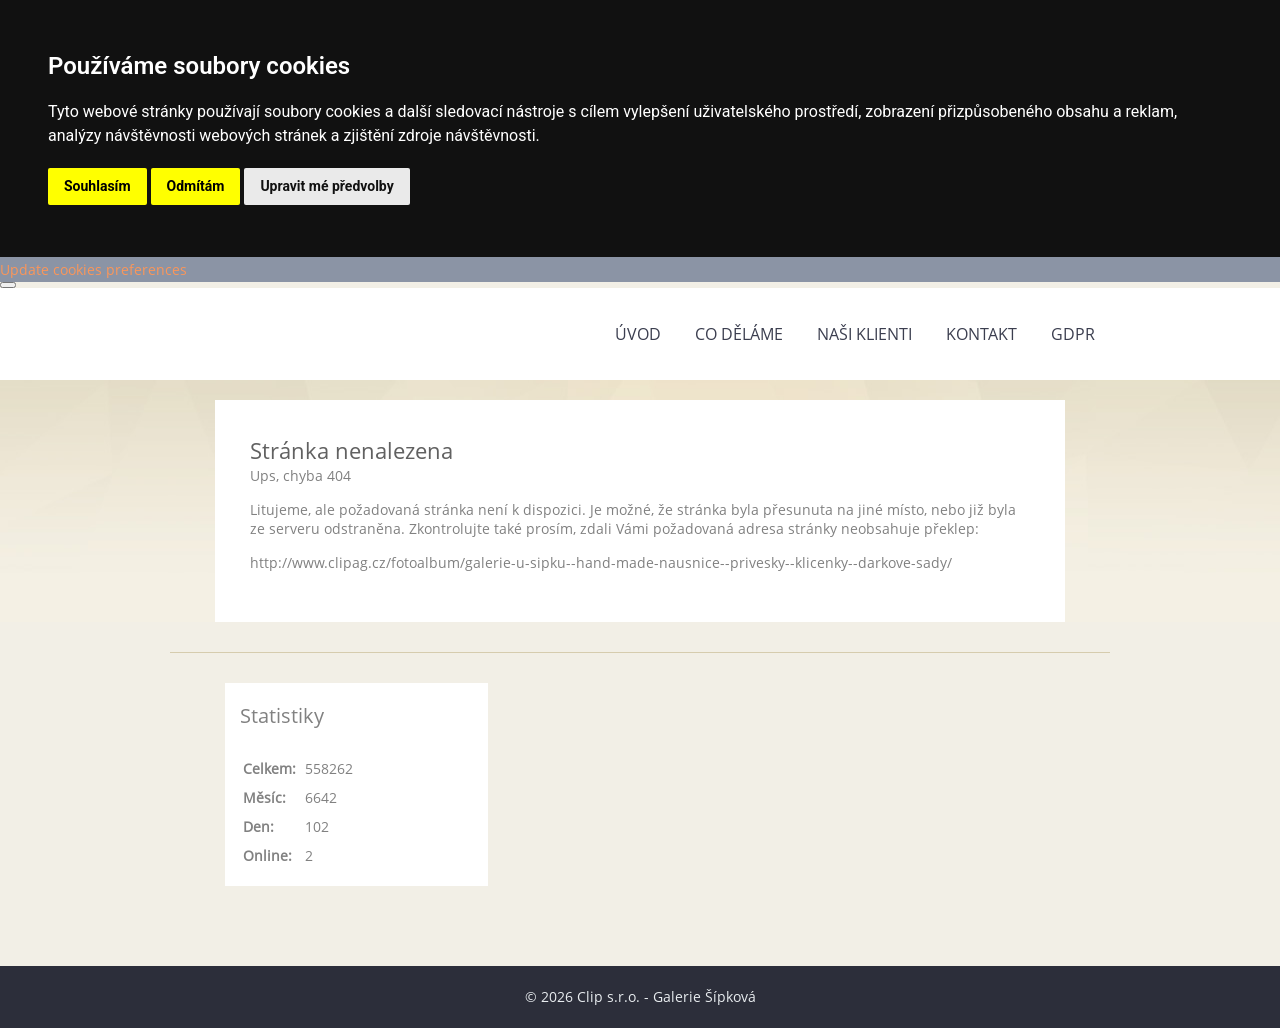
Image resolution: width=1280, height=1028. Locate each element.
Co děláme (739, 334)
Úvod (638, 334)
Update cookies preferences (93, 269)
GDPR (1073, 334)
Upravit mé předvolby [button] (326, 186)
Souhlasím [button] (97, 186)
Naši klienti (864, 334)
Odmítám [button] (196, 186)
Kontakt (981, 334)
